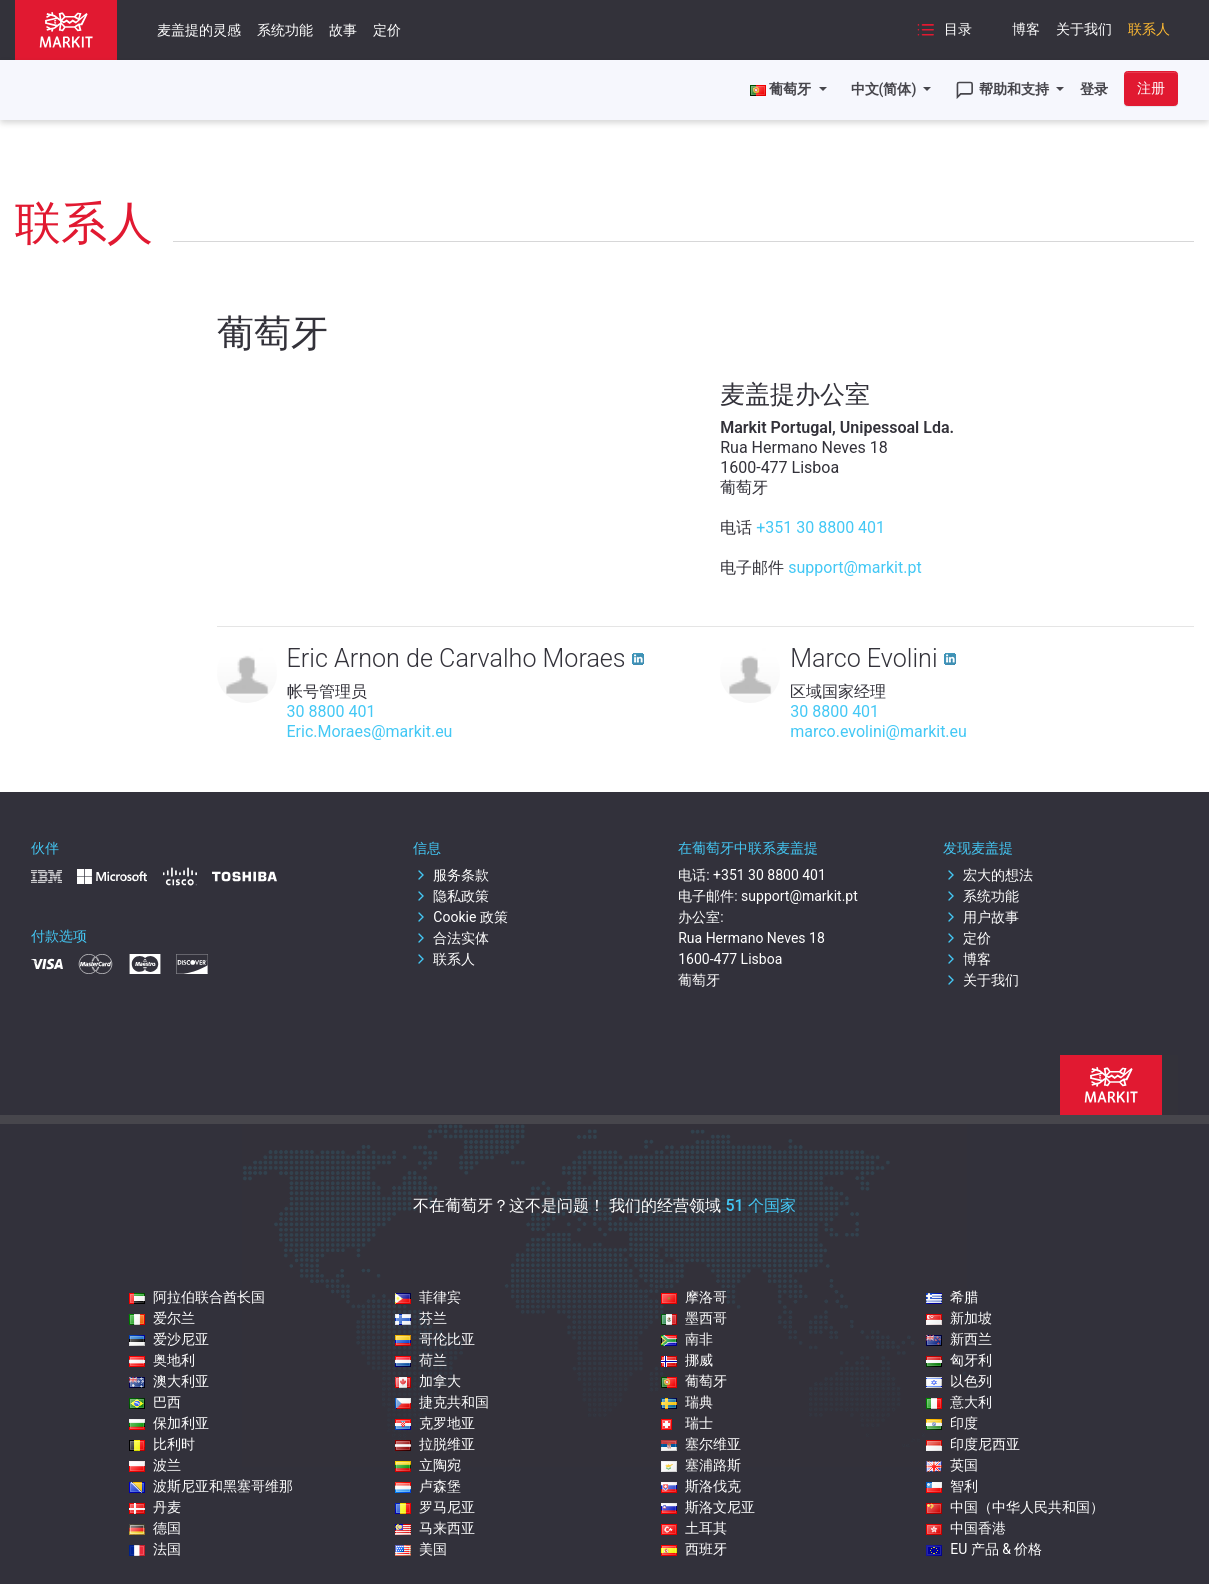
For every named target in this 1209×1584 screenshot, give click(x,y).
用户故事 (981, 917)
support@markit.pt (854, 567)
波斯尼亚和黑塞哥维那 (211, 1486)
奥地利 (162, 1360)
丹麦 (155, 1507)
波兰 (155, 1465)
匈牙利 (959, 1360)
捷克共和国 (442, 1402)
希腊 (952, 1297)
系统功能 (285, 30)
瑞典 (687, 1402)
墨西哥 (694, 1318)
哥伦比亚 (435, 1339)
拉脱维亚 (435, 1444)
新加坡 (959, 1318)
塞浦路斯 (701, 1465)
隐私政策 (451, 896)
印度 (952, 1423)
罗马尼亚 (435, 1507)
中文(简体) (885, 89)
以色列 (959, 1381)
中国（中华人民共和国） (1015, 1507)
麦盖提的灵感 (199, 30)
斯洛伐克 (701, 1486)
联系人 (1149, 29)
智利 (952, 1486)
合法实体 (451, 938)
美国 (421, 1549)
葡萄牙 (694, 1381)
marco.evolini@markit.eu (878, 731)
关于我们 (1084, 29)
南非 (687, 1339)
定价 (387, 30)
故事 (343, 30)
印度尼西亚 (973, 1444)
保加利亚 (169, 1423)
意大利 (959, 1402)
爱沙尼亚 (169, 1339)
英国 (952, 1465)
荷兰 (421, 1360)
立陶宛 (428, 1465)
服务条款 (451, 875)
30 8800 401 (331, 711)
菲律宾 (428, 1297)
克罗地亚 (435, 1423)
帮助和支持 (1003, 90)
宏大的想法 (988, 875)
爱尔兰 (162, 1318)
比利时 (162, 1444)
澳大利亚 (169, 1381)
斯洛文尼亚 (708, 1507)
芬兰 (421, 1318)
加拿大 (428, 1381)
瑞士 (687, 1423)
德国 (155, 1528)
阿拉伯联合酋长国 (197, 1297)
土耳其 (694, 1528)
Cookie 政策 (460, 917)
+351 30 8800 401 (820, 527)
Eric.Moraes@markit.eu (370, 731)
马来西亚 (435, 1528)
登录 (1094, 89)
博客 (1026, 29)
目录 (944, 30)
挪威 (687, 1360)
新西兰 (959, 1339)
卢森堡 (428, 1486)
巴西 (155, 1402)
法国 (155, 1549)
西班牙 (694, 1549)
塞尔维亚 (701, 1444)
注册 (1151, 88)
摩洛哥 (694, 1297)
